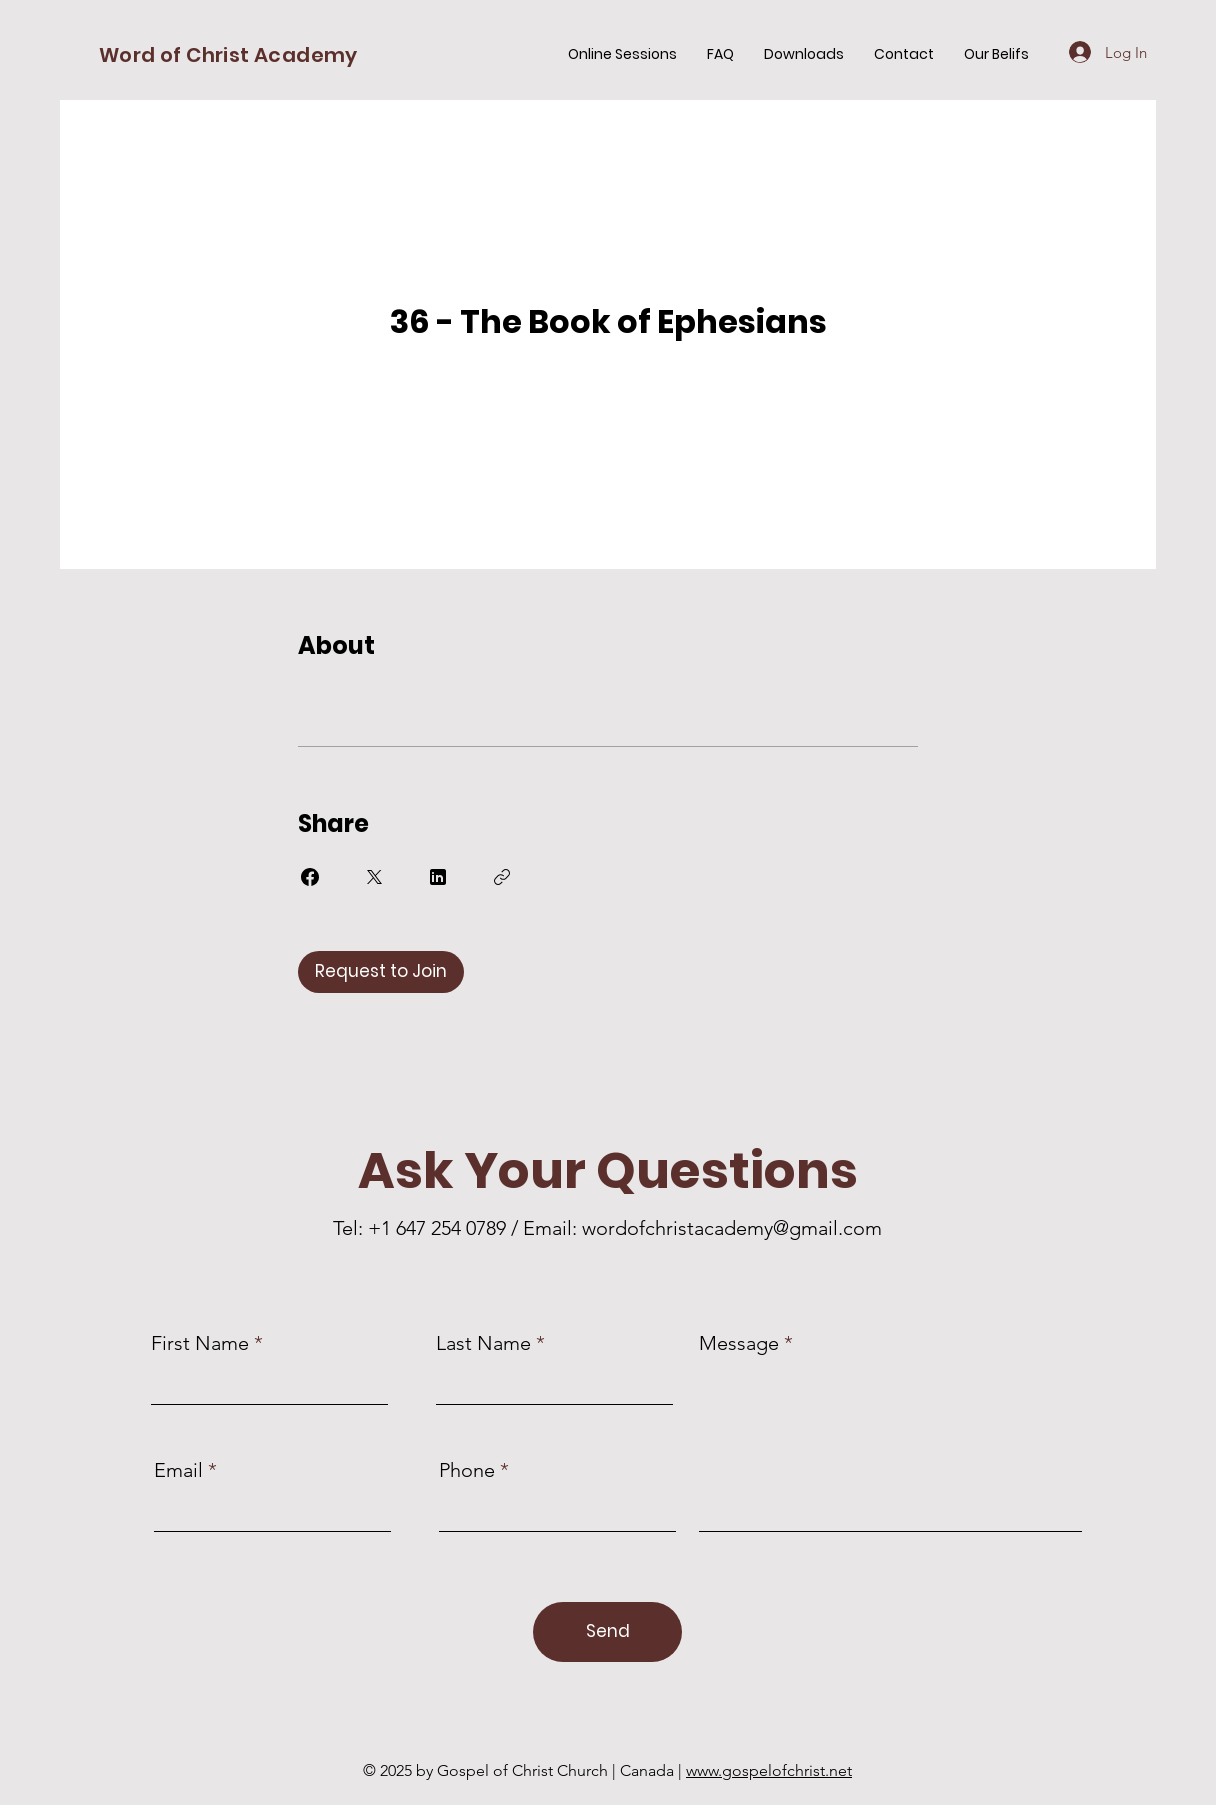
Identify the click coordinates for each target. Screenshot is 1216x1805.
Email (178, 1470)
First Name (200, 1343)
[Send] (607, 1632)
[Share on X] (374, 877)
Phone (467, 1470)
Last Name (483, 1343)
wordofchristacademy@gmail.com (732, 1228)
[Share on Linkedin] (438, 877)
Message (739, 1343)
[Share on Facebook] (310, 877)
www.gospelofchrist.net (769, 1770)
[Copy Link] (502, 877)
